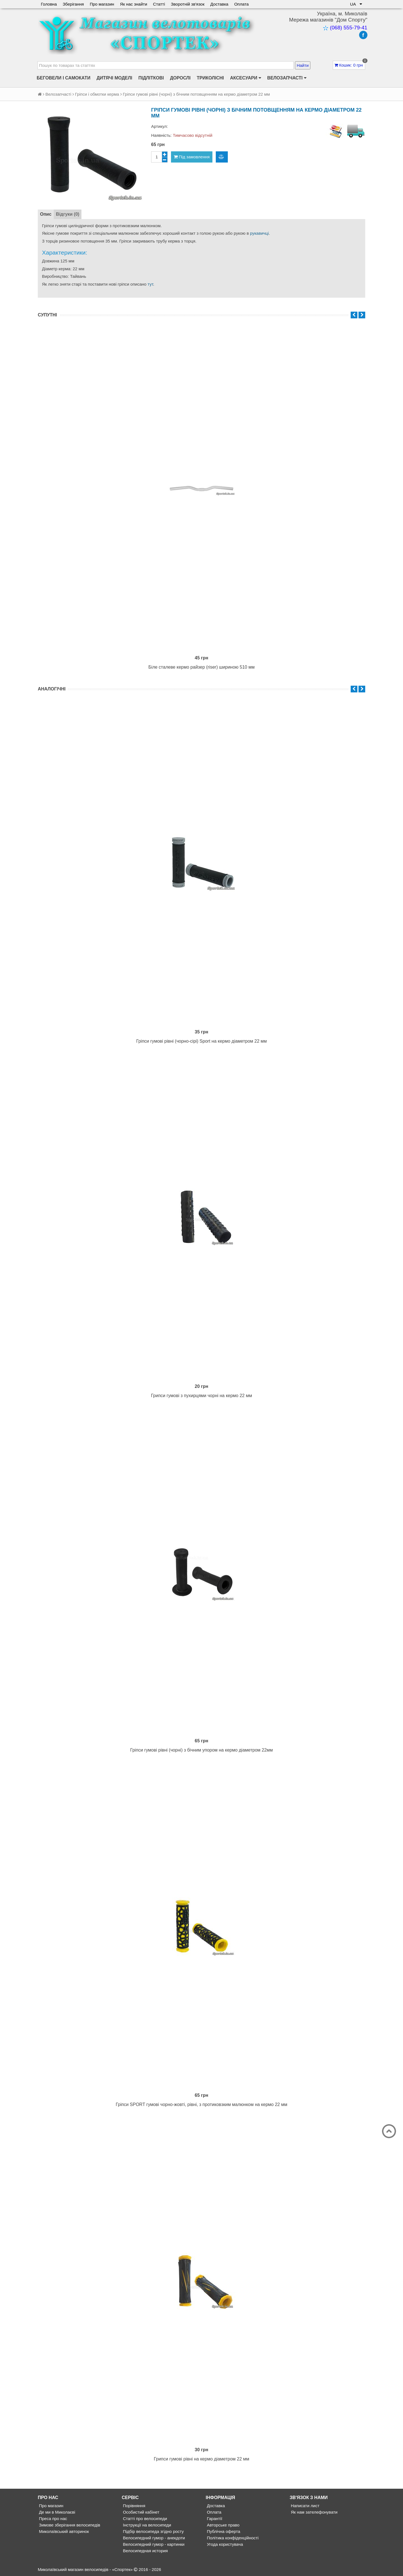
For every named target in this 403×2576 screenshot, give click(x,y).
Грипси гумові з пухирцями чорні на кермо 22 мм (201, 1395)
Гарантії (214, 2518)
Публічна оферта (223, 2531)
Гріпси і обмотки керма (97, 94)
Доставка (219, 4)
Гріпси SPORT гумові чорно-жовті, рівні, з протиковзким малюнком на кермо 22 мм (201, 2104)
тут (150, 284)
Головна (49, 4)
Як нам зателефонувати (314, 2512)
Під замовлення (192, 156)
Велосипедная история (145, 2550)
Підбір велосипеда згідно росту (153, 2531)
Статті (159, 4)
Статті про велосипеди (144, 2518)
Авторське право (223, 2525)
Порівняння (133, 2505)
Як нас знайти (133, 4)
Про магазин (102, 4)
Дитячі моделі (114, 78)
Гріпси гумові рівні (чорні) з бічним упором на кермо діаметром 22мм (201, 1750)
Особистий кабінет (140, 2512)
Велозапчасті (286, 78)
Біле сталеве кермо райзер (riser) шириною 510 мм (201, 667)
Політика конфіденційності (232, 2537)
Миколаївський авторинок (63, 2531)
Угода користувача (224, 2544)
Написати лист (304, 2505)
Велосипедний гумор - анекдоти (153, 2537)
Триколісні (210, 78)
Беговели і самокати (63, 78)
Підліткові (151, 78)
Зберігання (73, 4)
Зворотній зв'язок (187, 4)
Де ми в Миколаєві (56, 2512)
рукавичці (259, 233)
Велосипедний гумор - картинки (153, 2544)
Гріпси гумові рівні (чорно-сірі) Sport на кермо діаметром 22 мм (201, 1041)
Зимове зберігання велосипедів (69, 2525)
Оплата (241, 4)
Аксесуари (245, 78)
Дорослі (180, 78)
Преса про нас (52, 2518)
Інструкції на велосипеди (146, 2525)
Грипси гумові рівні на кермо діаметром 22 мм (201, 2459)
